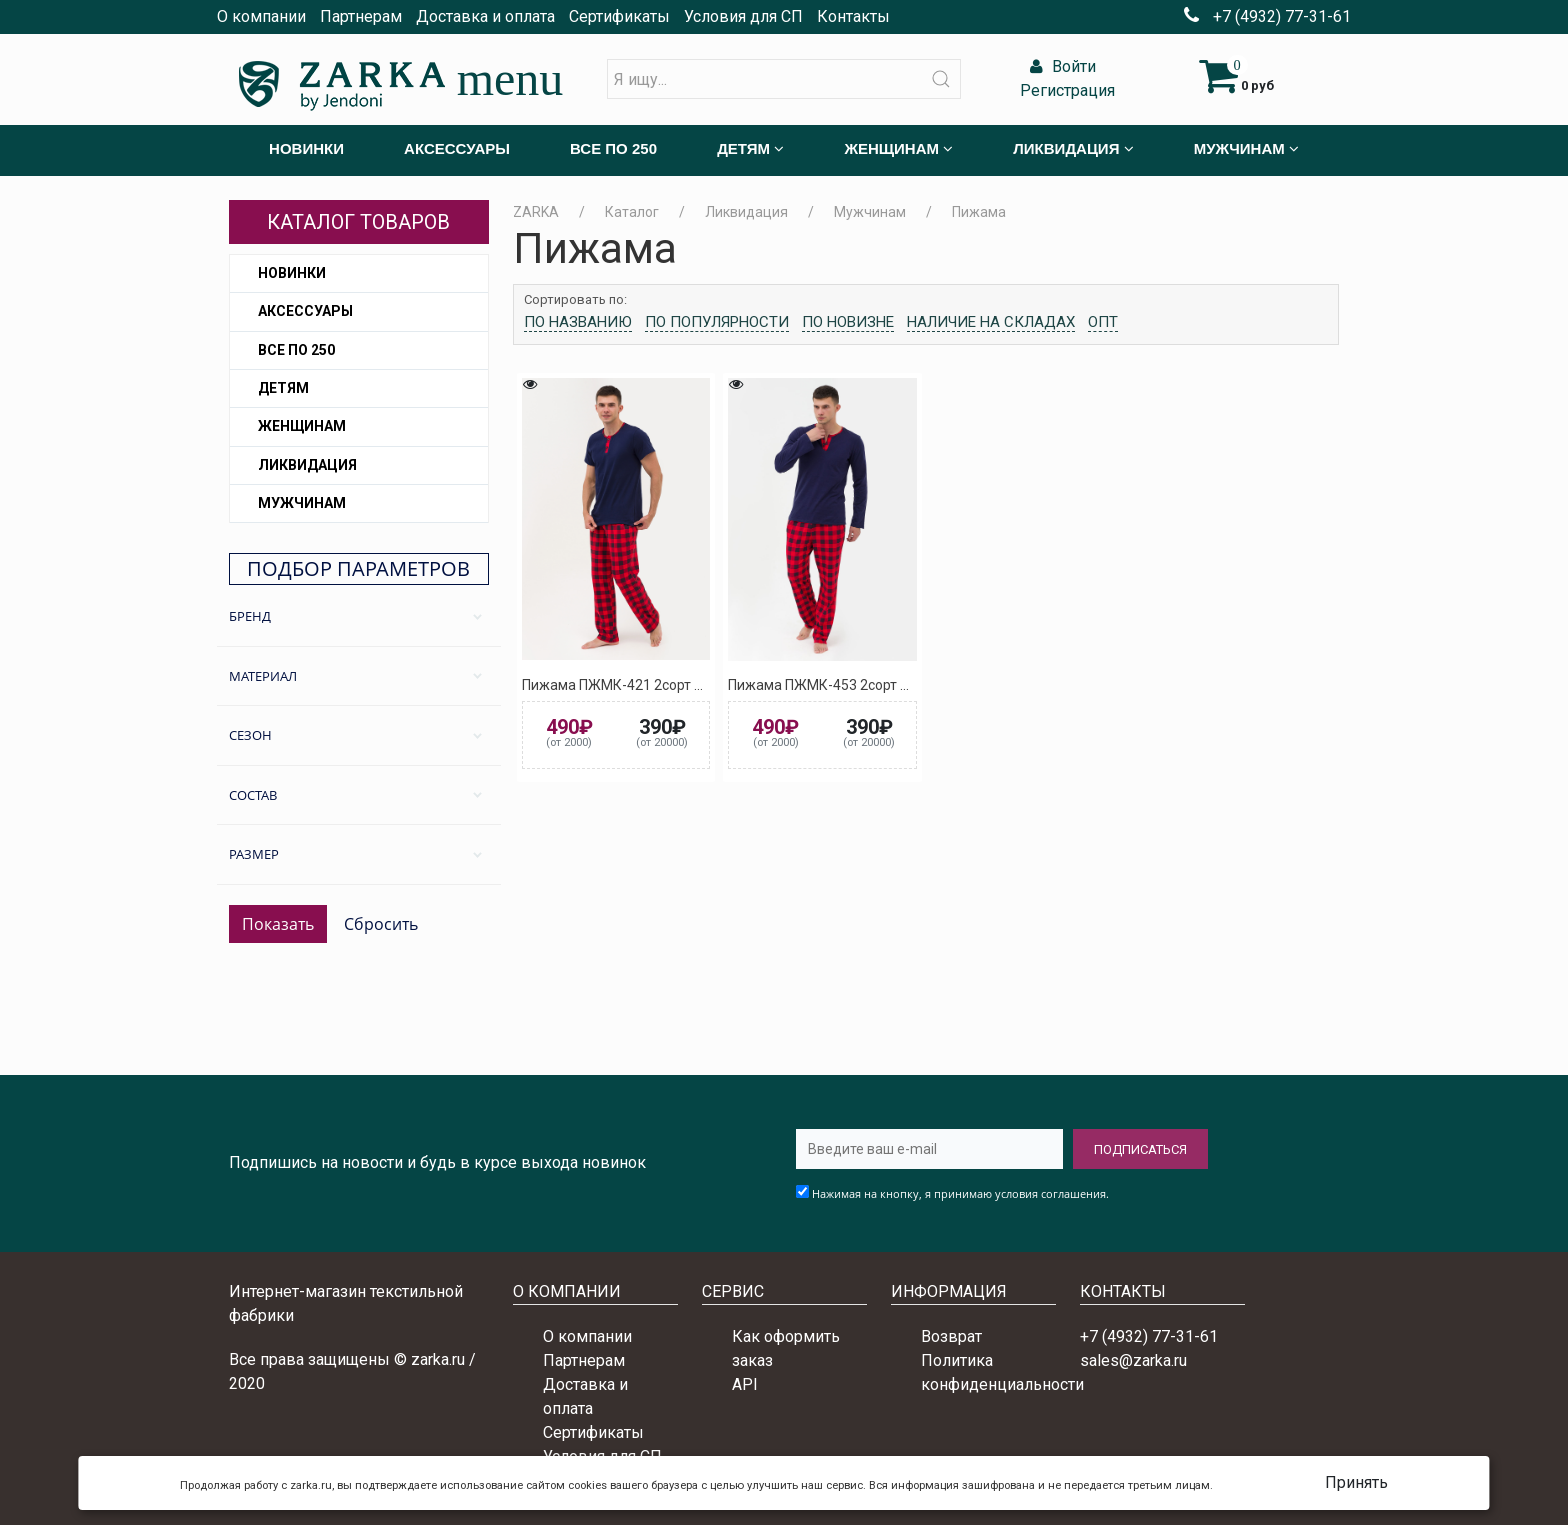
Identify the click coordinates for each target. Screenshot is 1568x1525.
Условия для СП (743, 16)
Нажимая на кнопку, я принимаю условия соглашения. (960, 1193)
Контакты (853, 16)
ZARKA (536, 212)
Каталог (632, 212)
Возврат (951, 1336)
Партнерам (361, 16)
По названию (578, 322)
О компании (261, 16)
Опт (1103, 322)
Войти (1060, 66)
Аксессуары (305, 311)
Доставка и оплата (485, 16)
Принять (1356, 1482)
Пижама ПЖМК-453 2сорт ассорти (840, 685)
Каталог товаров (358, 222)
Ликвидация (307, 465)
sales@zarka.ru (1133, 1360)
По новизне (848, 322)
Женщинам (302, 426)
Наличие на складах (991, 322)
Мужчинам (302, 503)
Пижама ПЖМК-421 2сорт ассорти (634, 685)
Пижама (979, 212)
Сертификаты (619, 16)
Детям (283, 388)
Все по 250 (296, 350)
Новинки (292, 273)
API (745, 1384)
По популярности (717, 322)
